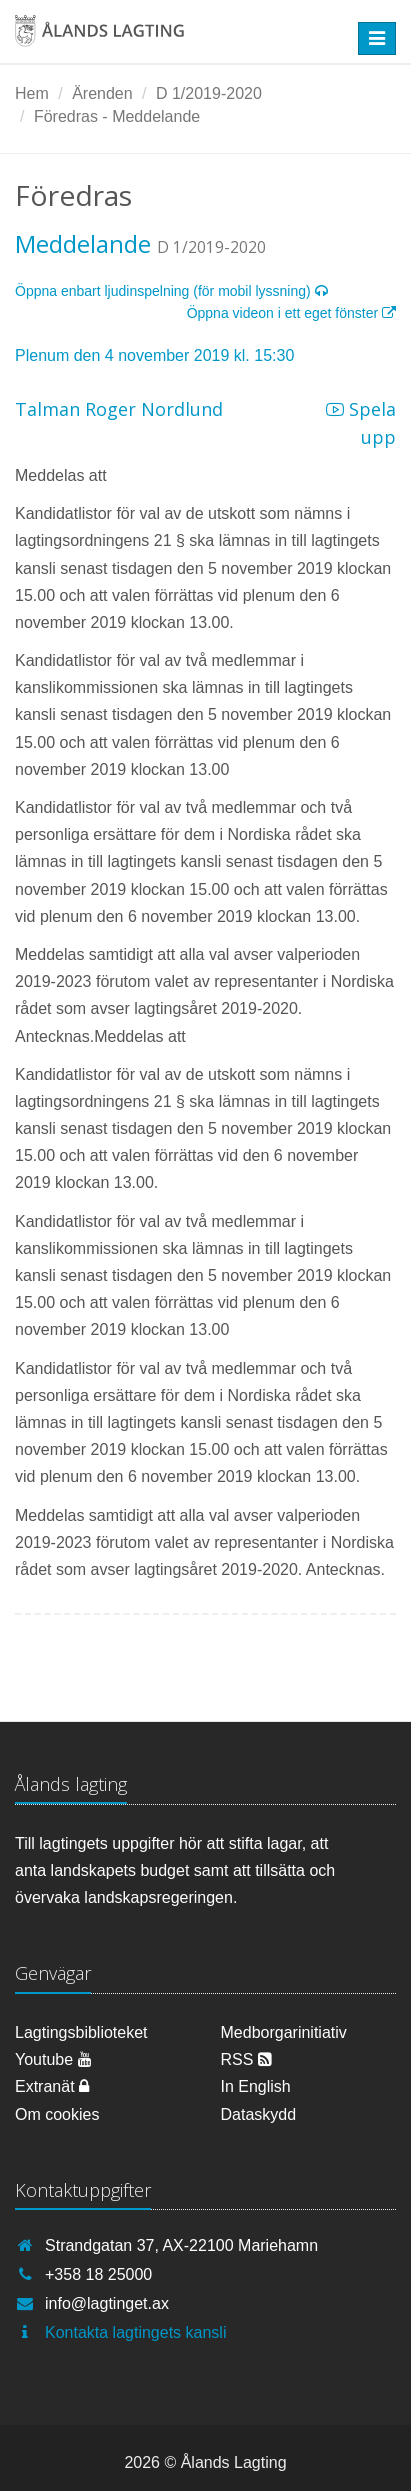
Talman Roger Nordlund (119, 409)
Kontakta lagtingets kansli (135, 2332)
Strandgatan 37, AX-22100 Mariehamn (181, 2245)
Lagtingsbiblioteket (81, 2032)
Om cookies (57, 2114)
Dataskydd (259, 2114)
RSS (246, 2059)
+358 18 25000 (98, 2274)
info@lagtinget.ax (107, 2303)
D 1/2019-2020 (209, 93)
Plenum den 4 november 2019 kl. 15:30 (154, 355)
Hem (32, 93)
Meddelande (83, 243)
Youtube (53, 2059)
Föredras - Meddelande (117, 116)
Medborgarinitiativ (284, 2032)
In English (256, 2086)
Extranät (52, 2086)
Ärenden (102, 93)
